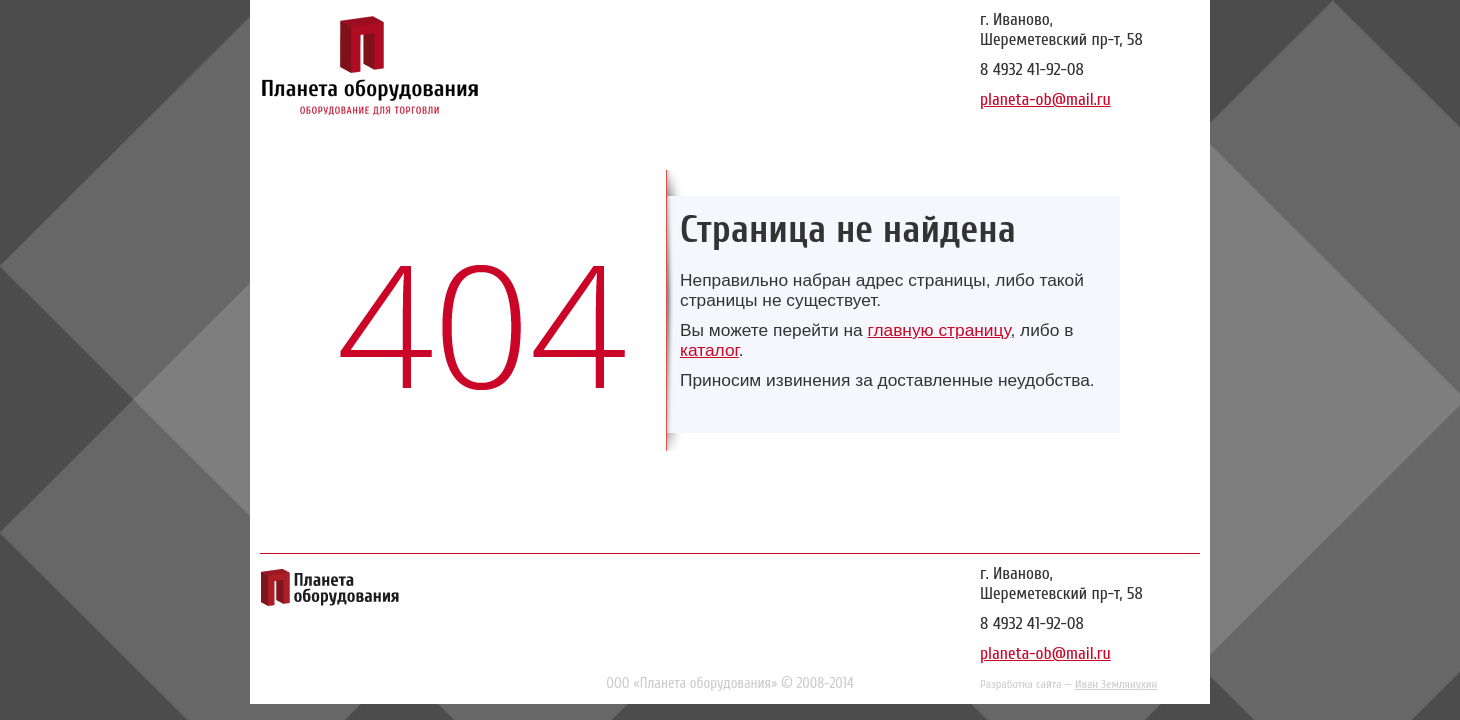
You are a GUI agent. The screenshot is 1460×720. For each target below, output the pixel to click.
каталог (709, 350)
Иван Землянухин (1116, 684)
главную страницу (938, 330)
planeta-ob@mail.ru (1045, 99)
